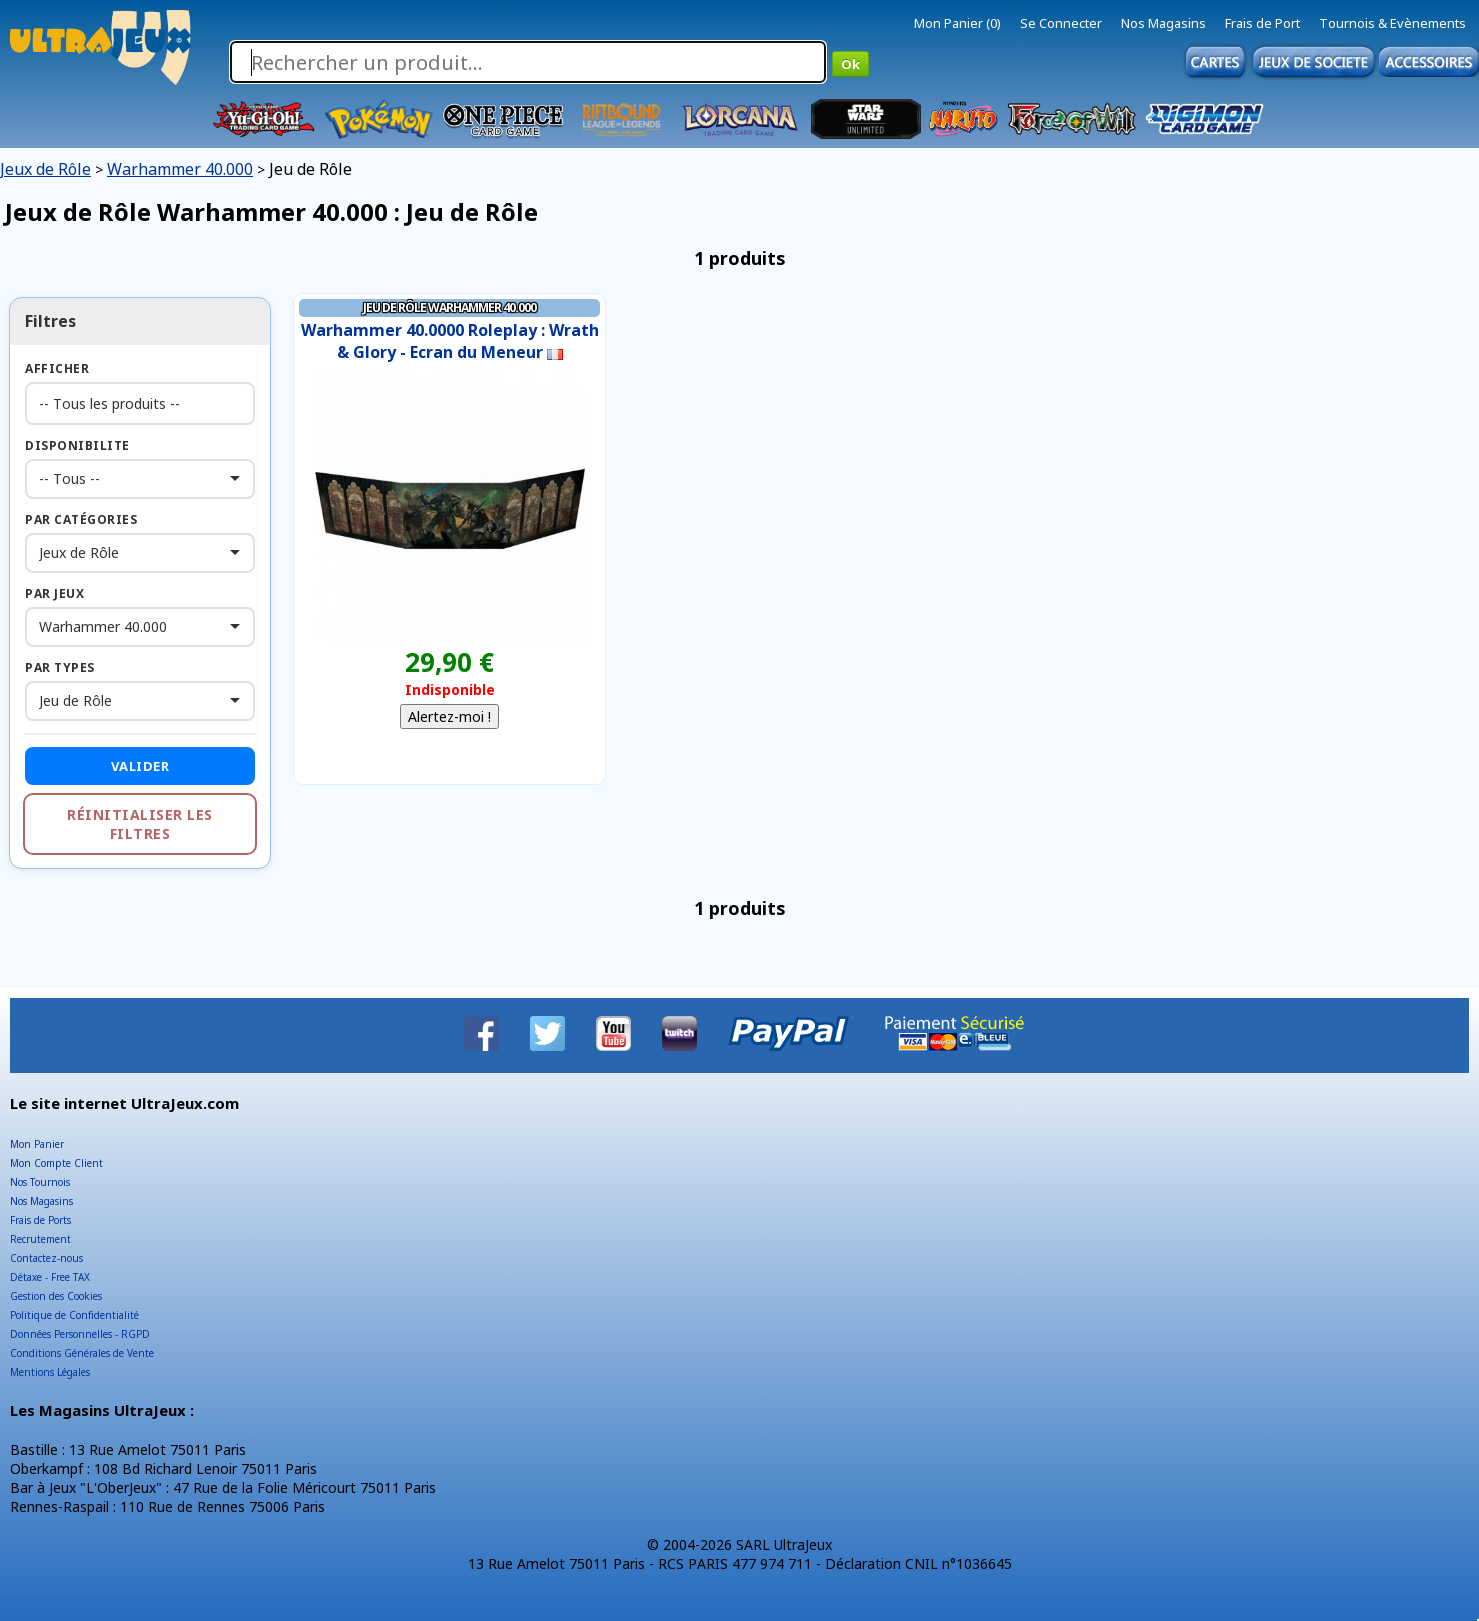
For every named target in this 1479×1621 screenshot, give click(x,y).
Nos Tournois (40, 1182)
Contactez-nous (46, 1258)
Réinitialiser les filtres (140, 824)
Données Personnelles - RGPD (80, 1334)
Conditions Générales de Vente (82, 1353)
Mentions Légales (50, 1372)
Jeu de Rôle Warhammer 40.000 (449, 307)
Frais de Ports (40, 1220)
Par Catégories (81, 519)
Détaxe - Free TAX (50, 1277)
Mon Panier (37, 1144)
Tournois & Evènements (1392, 23)
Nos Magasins (1163, 23)
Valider (140, 766)
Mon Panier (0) (957, 23)
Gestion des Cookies (56, 1296)
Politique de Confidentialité (74, 1315)
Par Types (60, 667)
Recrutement (40, 1239)
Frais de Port (1262, 23)
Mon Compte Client (56, 1163)
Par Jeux (54, 593)
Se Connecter (1061, 23)
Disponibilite (77, 445)
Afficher (57, 368)
